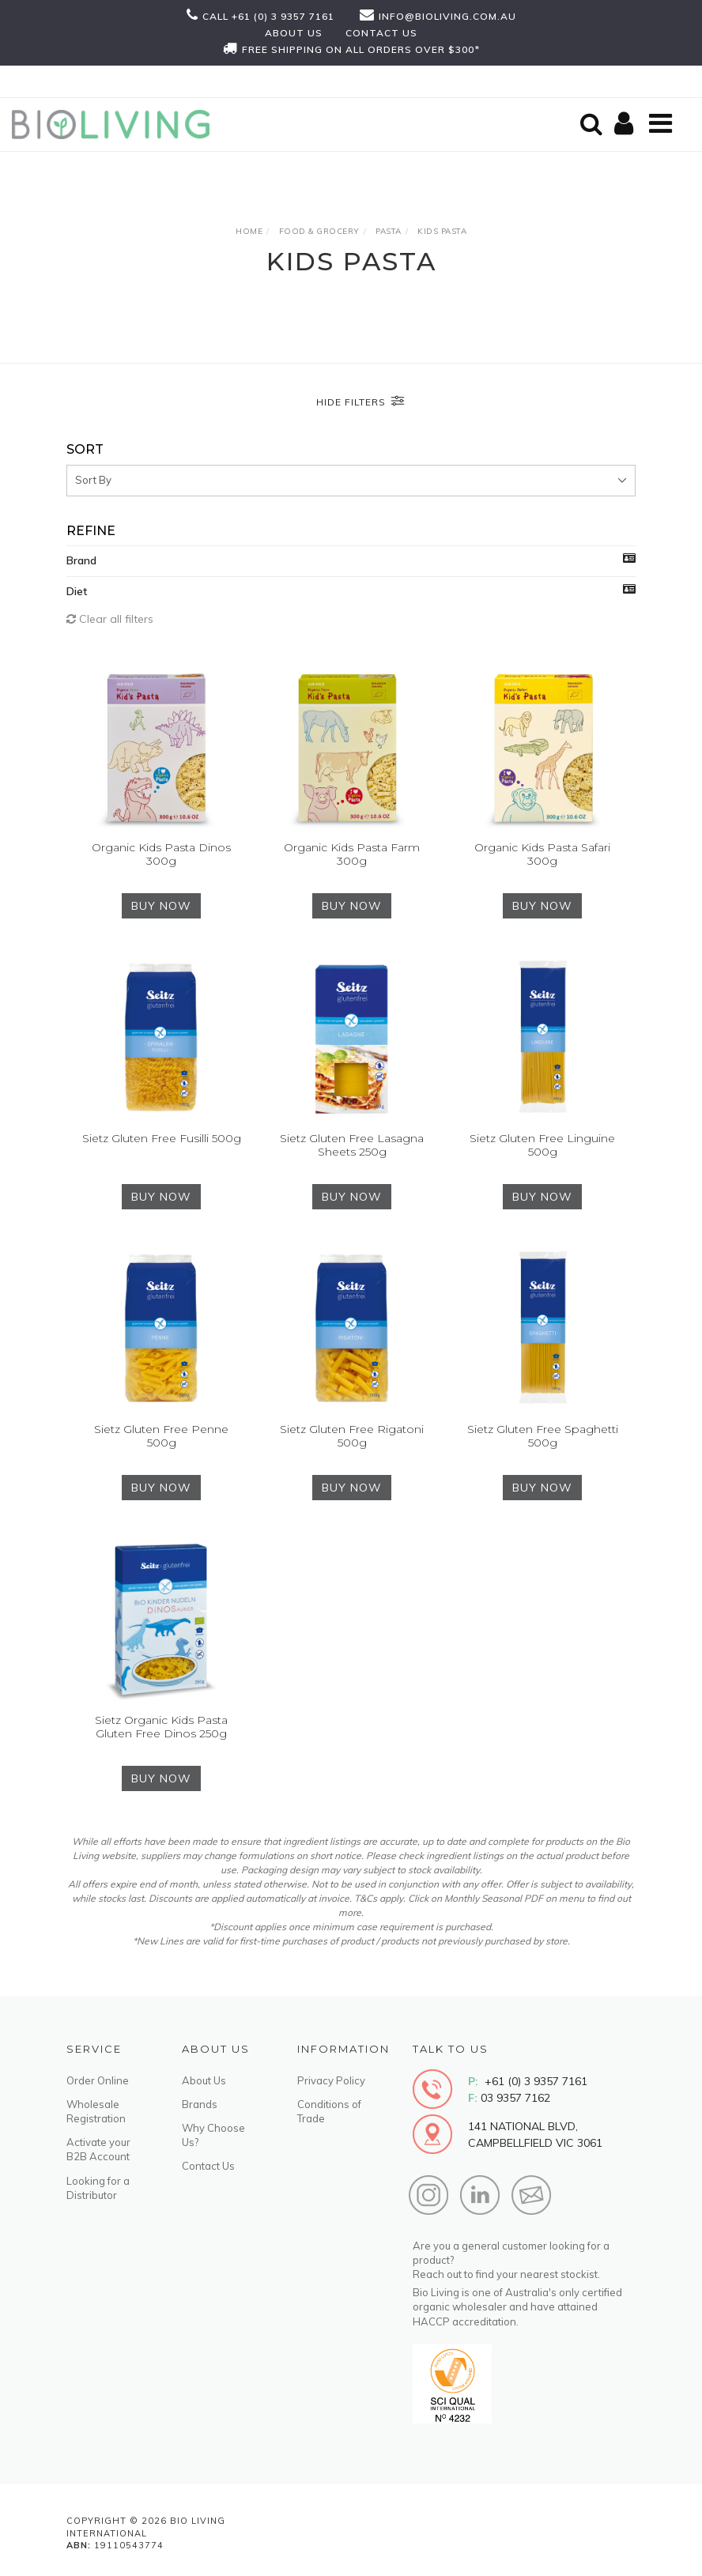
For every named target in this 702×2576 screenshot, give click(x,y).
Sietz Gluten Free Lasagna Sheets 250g (352, 1145)
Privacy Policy (331, 2080)
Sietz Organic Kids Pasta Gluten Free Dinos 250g (161, 1727)
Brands (199, 2104)
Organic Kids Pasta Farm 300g (352, 854)
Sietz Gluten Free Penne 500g (161, 1436)
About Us (204, 2080)
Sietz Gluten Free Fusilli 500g (161, 1138)
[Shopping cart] (626, 124)
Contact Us (208, 2165)
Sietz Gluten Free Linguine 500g (542, 1145)
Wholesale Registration (96, 2111)
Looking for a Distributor (98, 2187)
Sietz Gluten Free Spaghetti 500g (542, 1436)
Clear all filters (109, 619)
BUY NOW (161, 906)
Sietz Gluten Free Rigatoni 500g (352, 1436)
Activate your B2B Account (98, 2149)
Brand (81, 560)
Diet (76, 591)
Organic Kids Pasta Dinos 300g (161, 854)
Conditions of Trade (329, 2111)
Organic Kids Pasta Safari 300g (542, 854)
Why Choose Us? (213, 2135)
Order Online (97, 2080)
